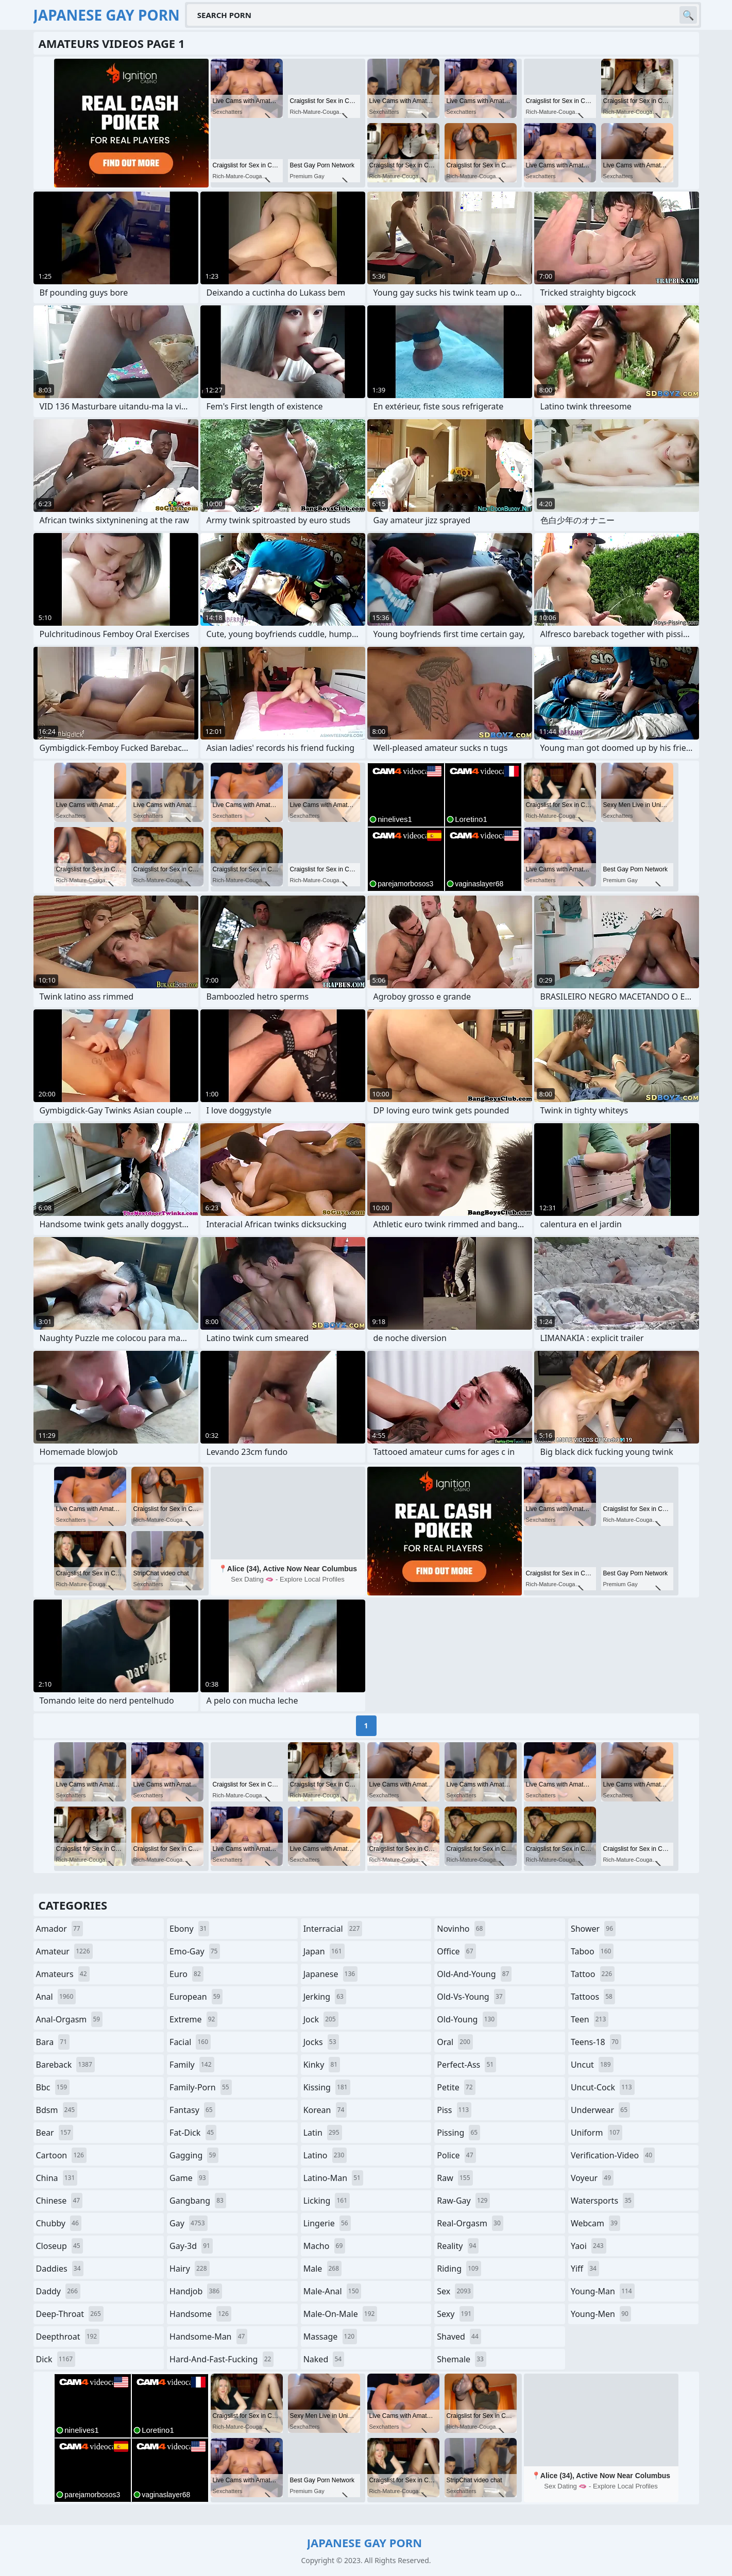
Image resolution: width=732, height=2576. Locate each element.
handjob (195, 2291)
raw (454, 2178)
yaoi (588, 2246)
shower (593, 1928)
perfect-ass (466, 2064)
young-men (601, 2314)
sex (455, 2291)
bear (55, 2132)
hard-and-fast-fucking (221, 2359)
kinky (322, 2064)
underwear (600, 2110)
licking (326, 2200)
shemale (461, 2359)
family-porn (200, 2087)
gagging (193, 2155)
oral (455, 2042)
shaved (459, 2336)
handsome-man (208, 2336)
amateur (64, 1951)
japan (324, 1951)
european (196, 1996)
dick (56, 2359)
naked (323, 2359)
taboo (592, 1951)
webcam (595, 2223)
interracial (333, 1928)
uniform (596, 2132)
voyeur (592, 2178)
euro (186, 1974)
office (456, 1951)
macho (324, 2246)
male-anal (332, 2291)
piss (454, 2110)
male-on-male (340, 2314)
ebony (189, 1928)
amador (59, 1928)
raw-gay (463, 2200)
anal (56, 1996)
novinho (461, 1928)
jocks (321, 2042)
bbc (53, 2087)
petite (456, 2087)
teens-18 (596, 2042)
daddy (58, 2291)
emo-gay (194, 1951)
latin (322, 2132)
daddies (59, 2268)
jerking (324, 1996)
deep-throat (70, 2314)
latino (325, 2155)
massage (330, 2336)
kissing (326, 2087)
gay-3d (191, 2246)
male (322, 2268)
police (456, 2155)
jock (320, 2019)
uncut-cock (603, 2087)
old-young (467, 2019)
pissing (458, 2132)
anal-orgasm (69, 2019)
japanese (330, 1974)
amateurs (63, 1974)
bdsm (57, 2110)
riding (459, 2268)
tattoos (593, 1996)
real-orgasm (470, 2223)
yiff (585, 2268)
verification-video (613, 2155)
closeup (59, 2246)
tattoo (593, 1974)
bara (53, 2042)
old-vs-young (471, 1996)
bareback (65, 2064)
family (191, 2064)
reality (458, 2246)
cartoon (61, 2155)
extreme (193, 2019)
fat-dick (192, 2132)
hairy (189, 2268)
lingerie (327, 2223)
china (57, 2178)
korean (325, 2110)
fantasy (192, 2110)
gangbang (197, 2200)
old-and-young (474, 1974)
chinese (59, 2200)
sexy (455, 2314)
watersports (602, 2200)
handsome (200, 2314)
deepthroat (68, 2336)
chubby (58, 2223)
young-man (603, 2291)
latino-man (333, 2178)
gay (188, 2223)
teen (589, 2019)
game (189, 2178)
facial (190, 2042)
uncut (592, 2064)
